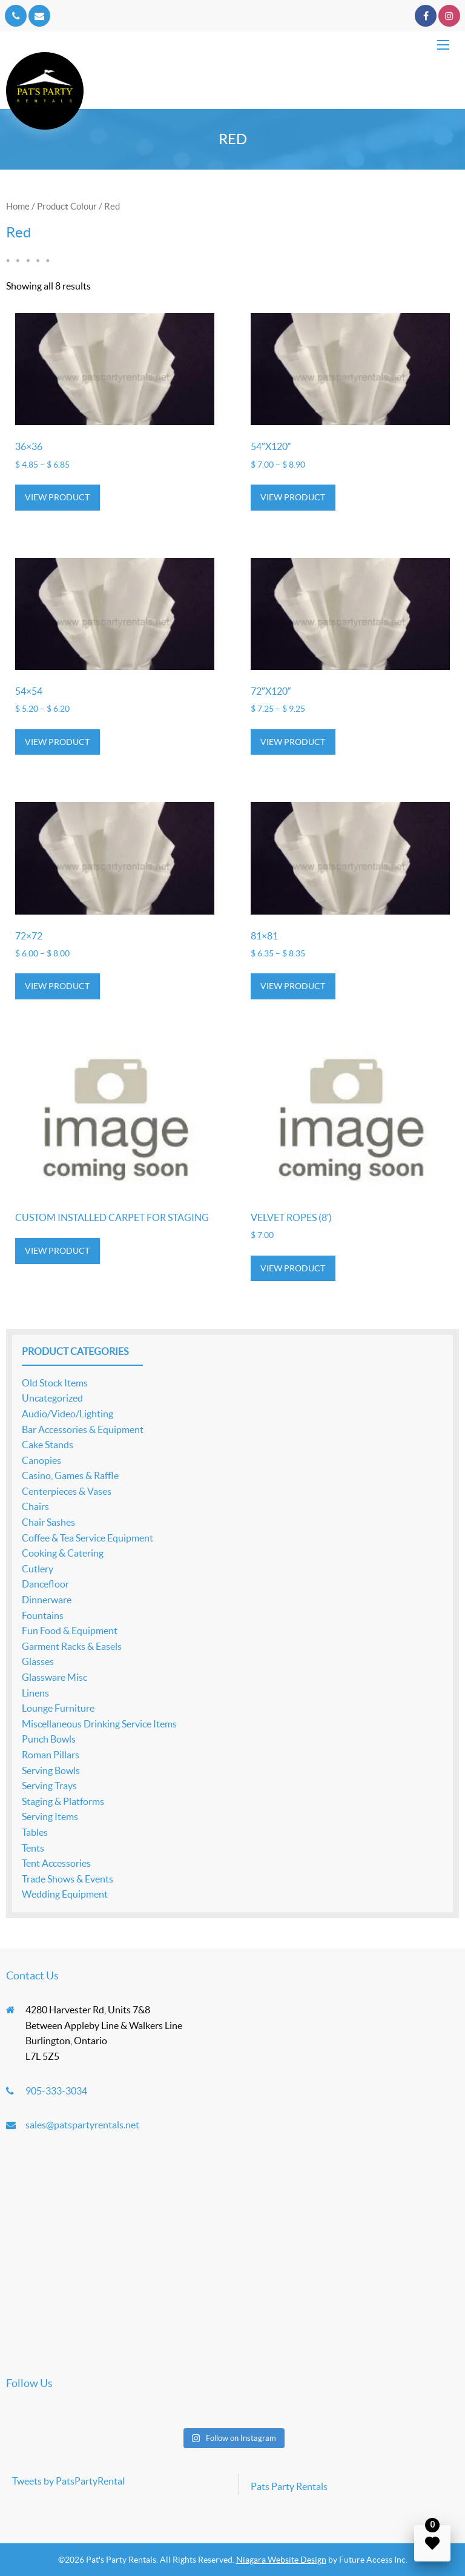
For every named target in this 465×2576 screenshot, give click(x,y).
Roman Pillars (50, 1754)
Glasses (38, 1661)
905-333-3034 (56, 2090)
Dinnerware (46, 1599)
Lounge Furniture (58, 1708)
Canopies (41, 1460)
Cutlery (37, 1568)
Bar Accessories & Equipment (82, 1429)
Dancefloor (45, 1583)
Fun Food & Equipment (69, 1630)
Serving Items (50, 1816)
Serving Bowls (51, 1770)
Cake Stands (47, 1444)
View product (57, 497)
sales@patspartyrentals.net (82, 2124)
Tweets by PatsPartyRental (68, 2480)
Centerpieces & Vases (66, 1491)
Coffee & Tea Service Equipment (87, 1537)
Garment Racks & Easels (72, 1646)
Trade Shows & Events (67, 1878)
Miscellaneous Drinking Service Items (99, 1723)
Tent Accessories (56, 1863)
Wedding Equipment (65, 1894)
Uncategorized (52, 1397)
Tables (35, 1832)
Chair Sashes (48, 1522)
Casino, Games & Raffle (70, 1475)
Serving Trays (49, 1785)
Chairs (35, 1506)
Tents (33, 1848)
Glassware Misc (54, 1677)
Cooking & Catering (63, 1553)
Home (18, 206)
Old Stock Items (55, 1382)
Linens (35, 1692)
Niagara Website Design (281, 2559)
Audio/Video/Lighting (67, 1413)
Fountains (43, 1615)
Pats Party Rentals (289, 2486)
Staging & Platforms (63, 1801)
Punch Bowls (49, 1738)
